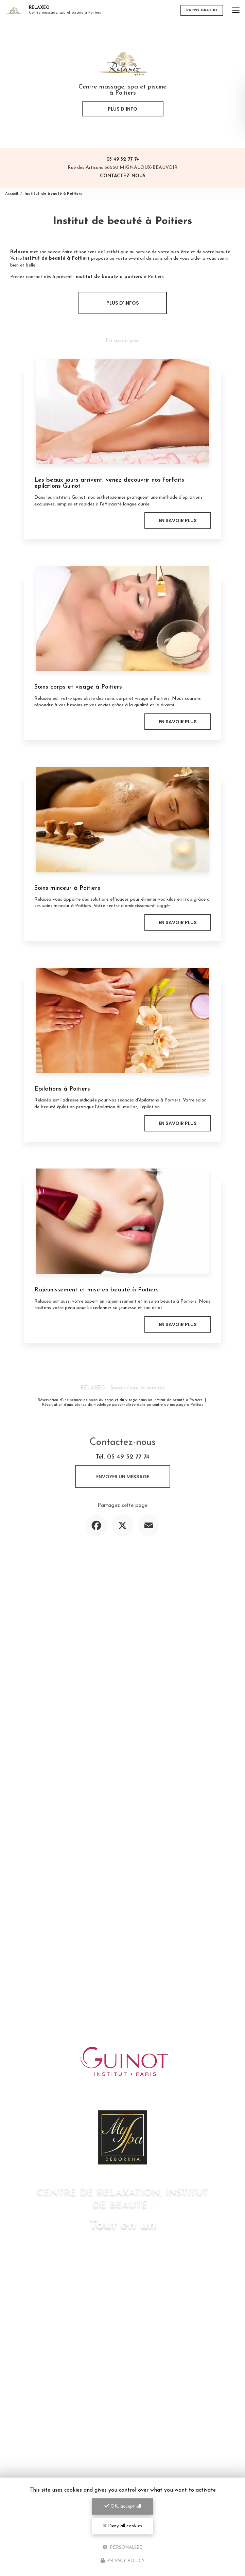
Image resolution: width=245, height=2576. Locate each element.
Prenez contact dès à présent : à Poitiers (87, 276)
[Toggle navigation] (236, 10)
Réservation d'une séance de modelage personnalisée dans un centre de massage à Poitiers (122, 1405)
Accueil (11, 194)
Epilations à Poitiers (62, 1089)
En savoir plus (178, 520)
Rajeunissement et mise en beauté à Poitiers (96, 1290)
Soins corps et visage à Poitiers (78, 687)
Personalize (122, 2547)
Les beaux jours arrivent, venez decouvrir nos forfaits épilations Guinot (109, 483)
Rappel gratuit (201, 10)
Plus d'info (122, 109)
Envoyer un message (122, 1476)
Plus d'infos (122, 303)
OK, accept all (122, 2506)
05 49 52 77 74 (122, 159)
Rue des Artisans (123, 167)
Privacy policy (123, 2561)
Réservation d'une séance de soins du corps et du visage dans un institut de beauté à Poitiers (120, 1400)
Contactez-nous (122, 176)
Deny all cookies (122, 2526)
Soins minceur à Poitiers (67, 888)
